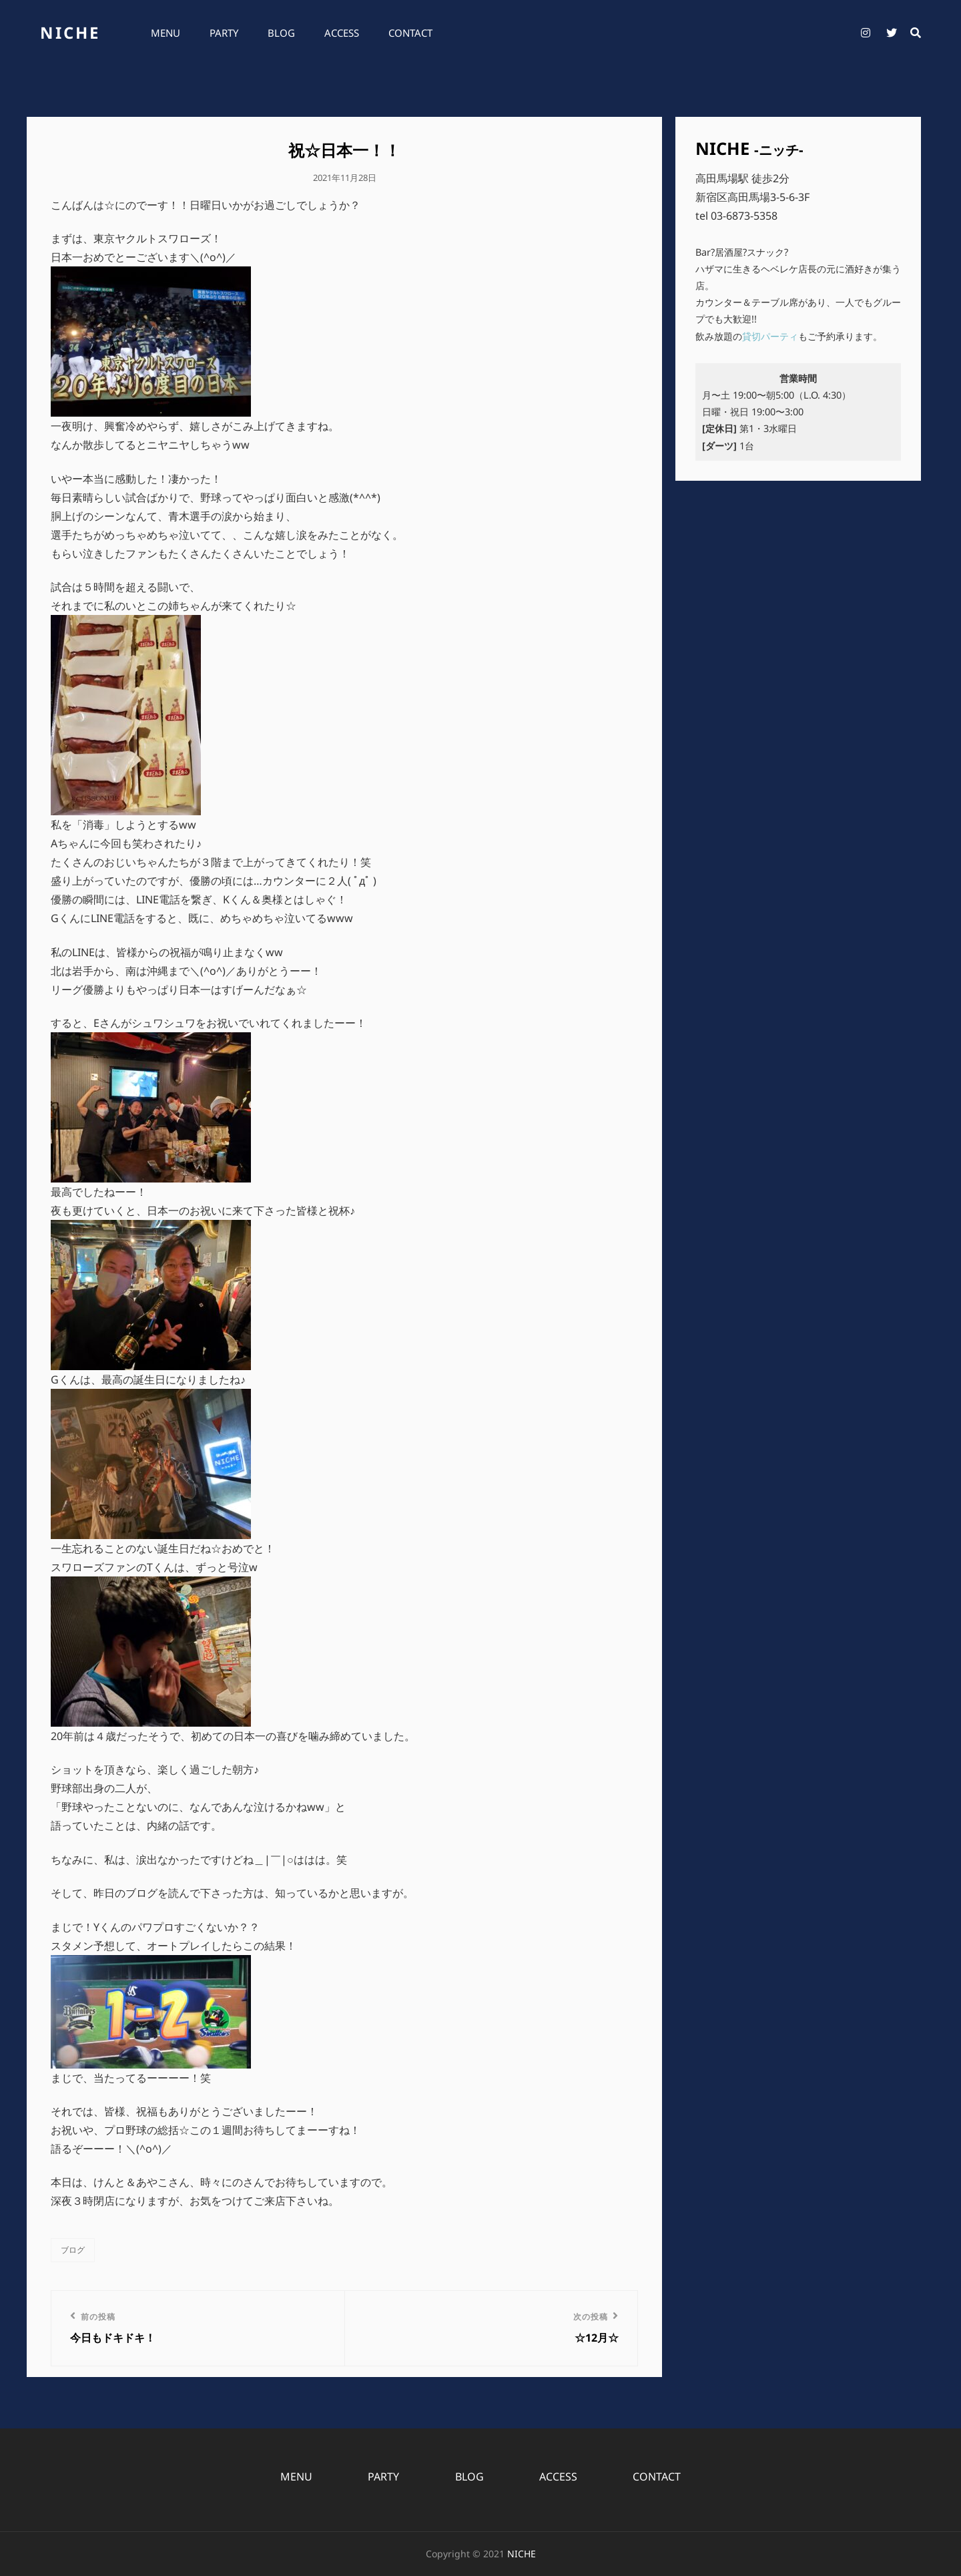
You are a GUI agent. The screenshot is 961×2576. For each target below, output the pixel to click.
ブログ (73, 2250)
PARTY (224, 32)
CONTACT (410, 32)
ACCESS (341, 32)
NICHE (70, 32)
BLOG (281, 32)
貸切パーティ (770, 336)
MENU (165, 32)
